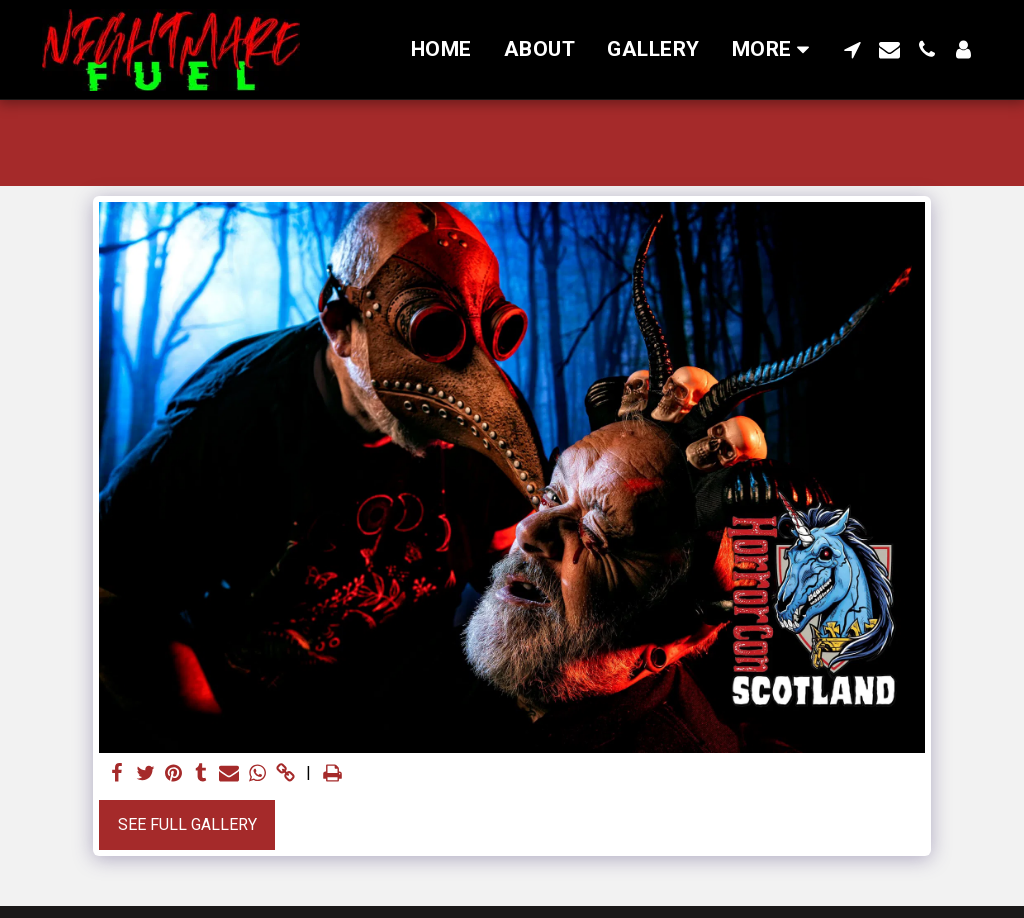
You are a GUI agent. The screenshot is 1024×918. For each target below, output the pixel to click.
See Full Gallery (187, 824)
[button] (852, 49)
